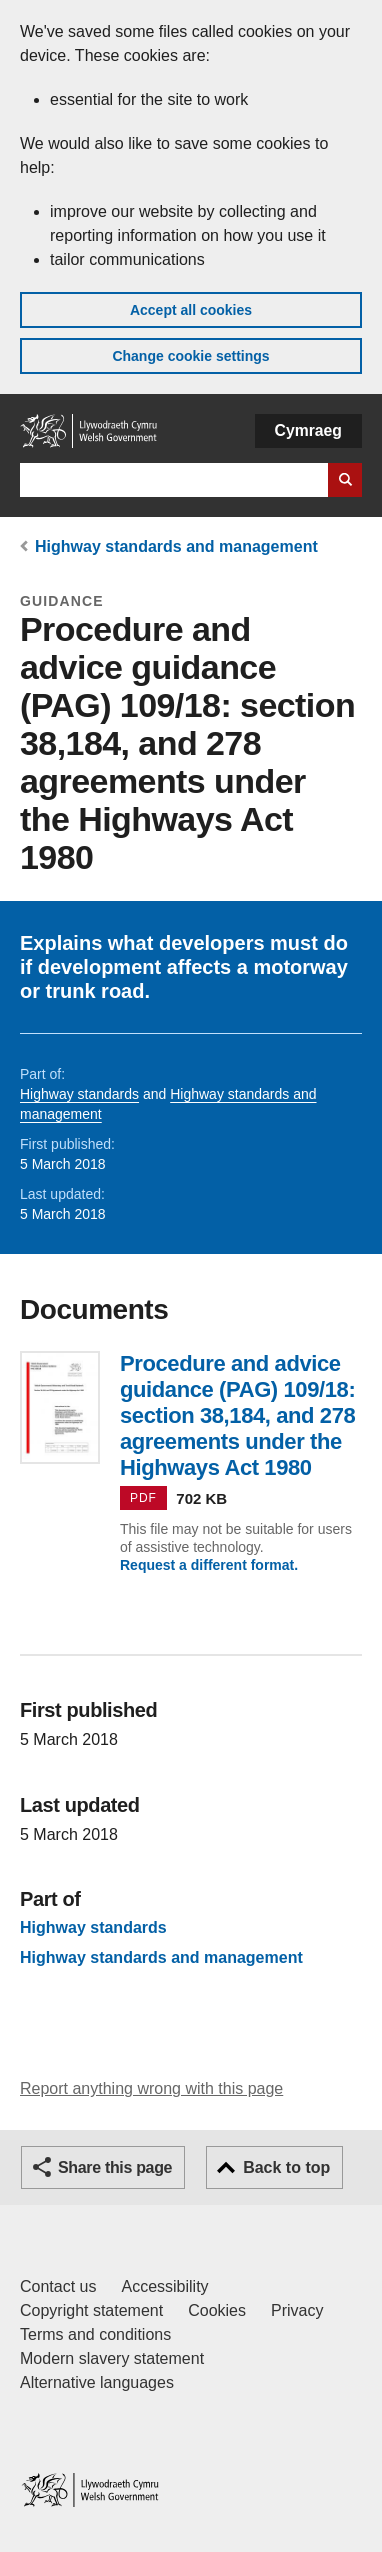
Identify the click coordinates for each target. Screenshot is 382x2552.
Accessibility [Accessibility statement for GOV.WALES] (164, 2286)
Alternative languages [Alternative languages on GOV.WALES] (97, 2382)
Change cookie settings (190, 356)
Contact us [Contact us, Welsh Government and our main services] (58, 2286)
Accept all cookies (191, 310)
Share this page (115, 2167)
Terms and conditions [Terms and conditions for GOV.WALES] (95, 2334)
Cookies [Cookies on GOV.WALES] (217, 2310)
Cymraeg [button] (308, 430)
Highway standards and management (176, 546)
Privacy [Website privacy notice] (297, 2310)
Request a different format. (209, 1565)
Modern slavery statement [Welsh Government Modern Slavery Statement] (112, 2358)
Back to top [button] (286, 2167)
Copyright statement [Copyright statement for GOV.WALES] (91, 2310)
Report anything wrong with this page (151, 2088)
